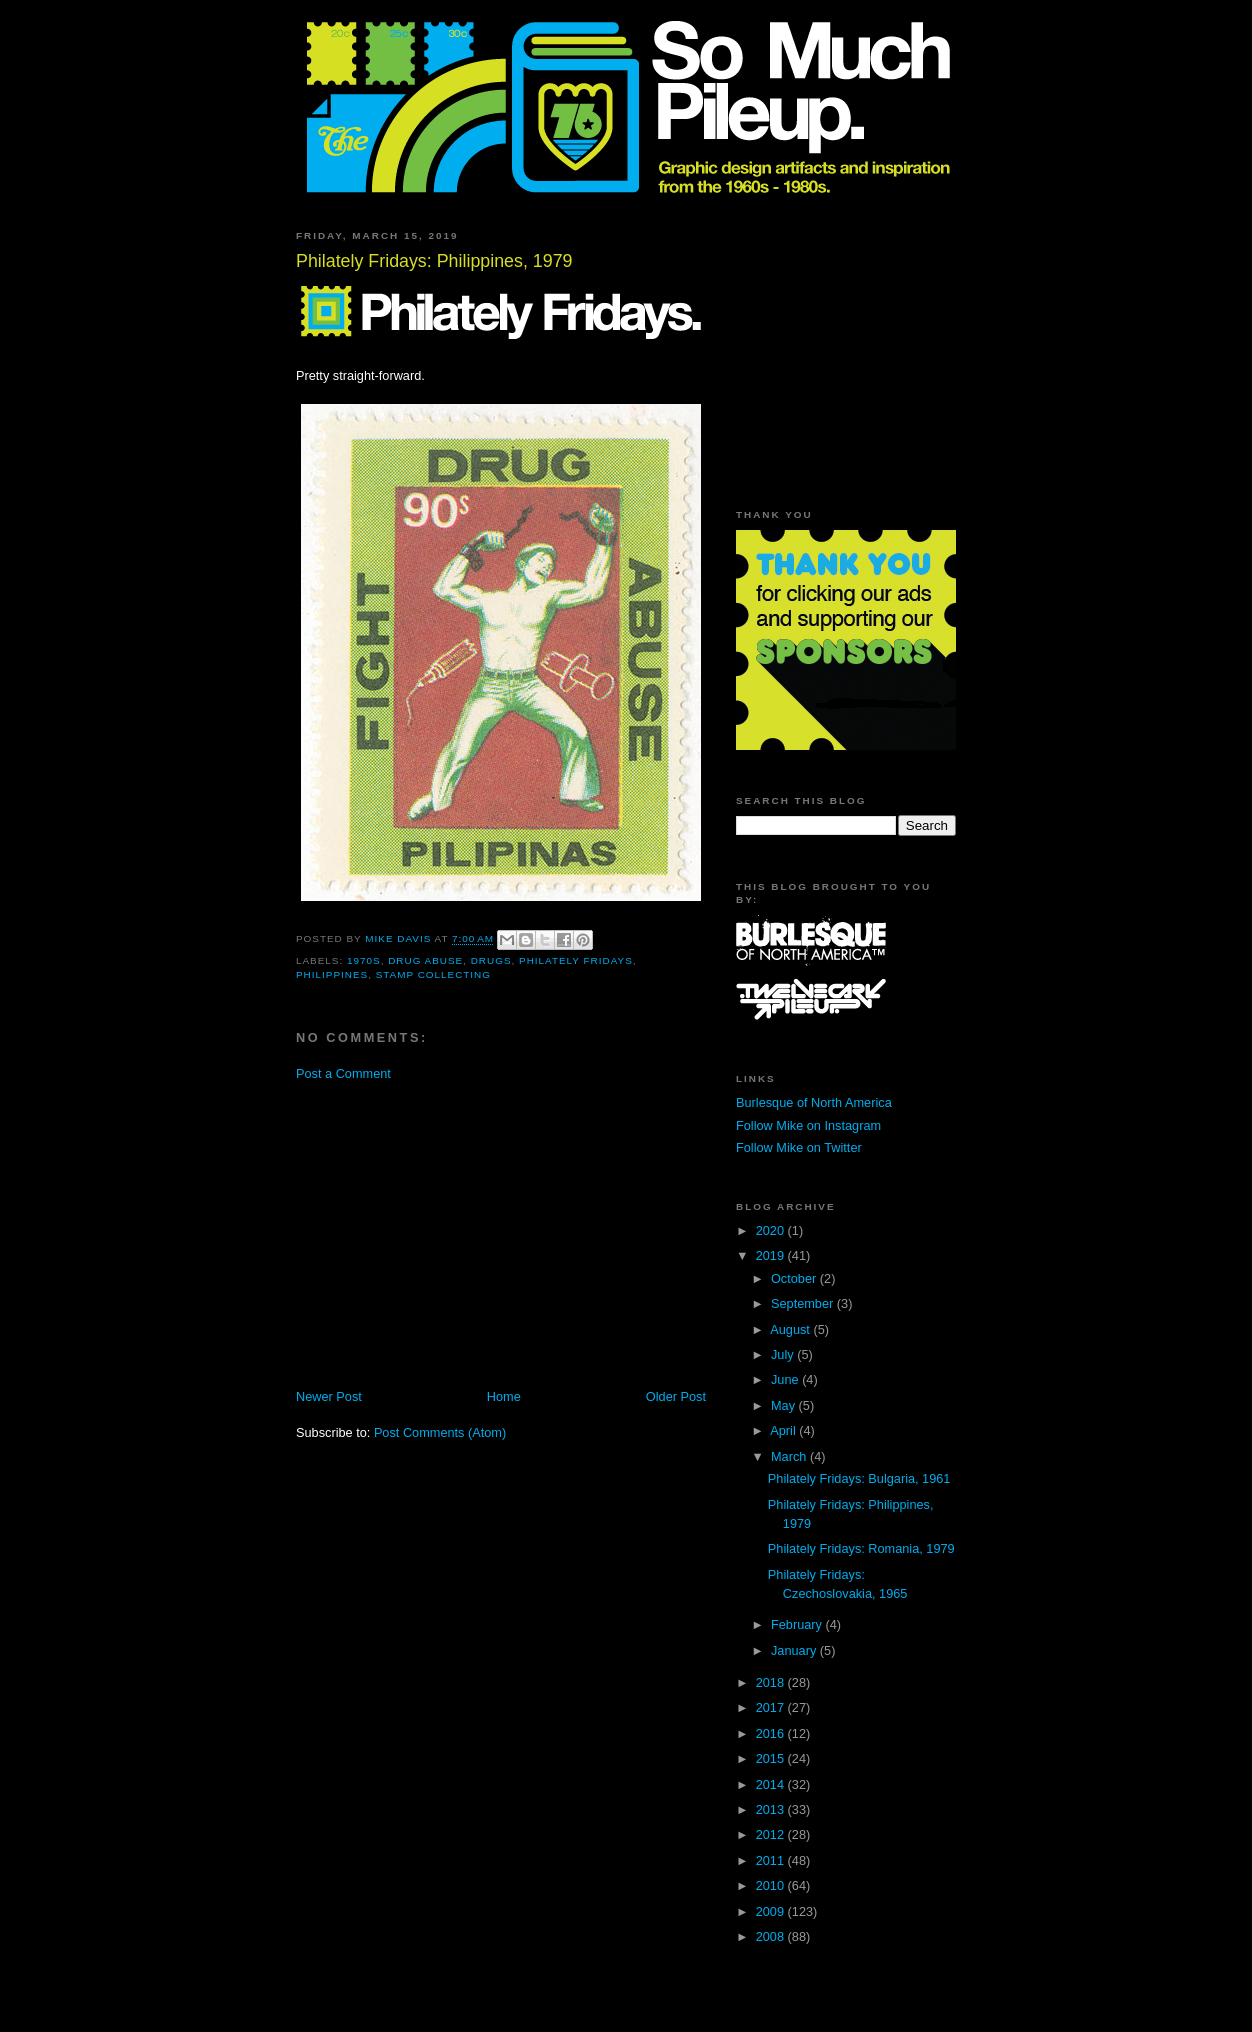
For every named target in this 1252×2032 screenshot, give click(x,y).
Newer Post (329, 1396)
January (795, 1650)
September (804, 1303)
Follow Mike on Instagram (808, 1125)
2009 (772, 1911)
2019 (772, 1255)
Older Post (676, 1396)
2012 (772, 1834)
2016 (772, 1733)
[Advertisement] (464, 1233)
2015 (772, 1758)
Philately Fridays (576, 960)
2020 (772, 1230)
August (791, 1329)
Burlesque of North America (814, 1102)
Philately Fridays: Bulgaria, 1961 (859, 1478)
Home (504, 1396)
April (784, 1430)
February (798, 1624)
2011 (772, 1860)
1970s (364, 960)
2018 (772, 1682)
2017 (772, 1707)
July (784, 1354)
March (790, 1456)
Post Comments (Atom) (440, 1432)
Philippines (332, 974)
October (795, 1278)
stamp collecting (433, 974)
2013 (772, 1809)
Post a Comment (343, 1073)
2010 (772, 1885)
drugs (491, 960)
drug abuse (425, 960)
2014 (772, 1784)
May (785, 1405)
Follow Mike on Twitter (799, 1147)
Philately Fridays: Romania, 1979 (861, 1548)
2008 (772, 1936)
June (786, 1379)
